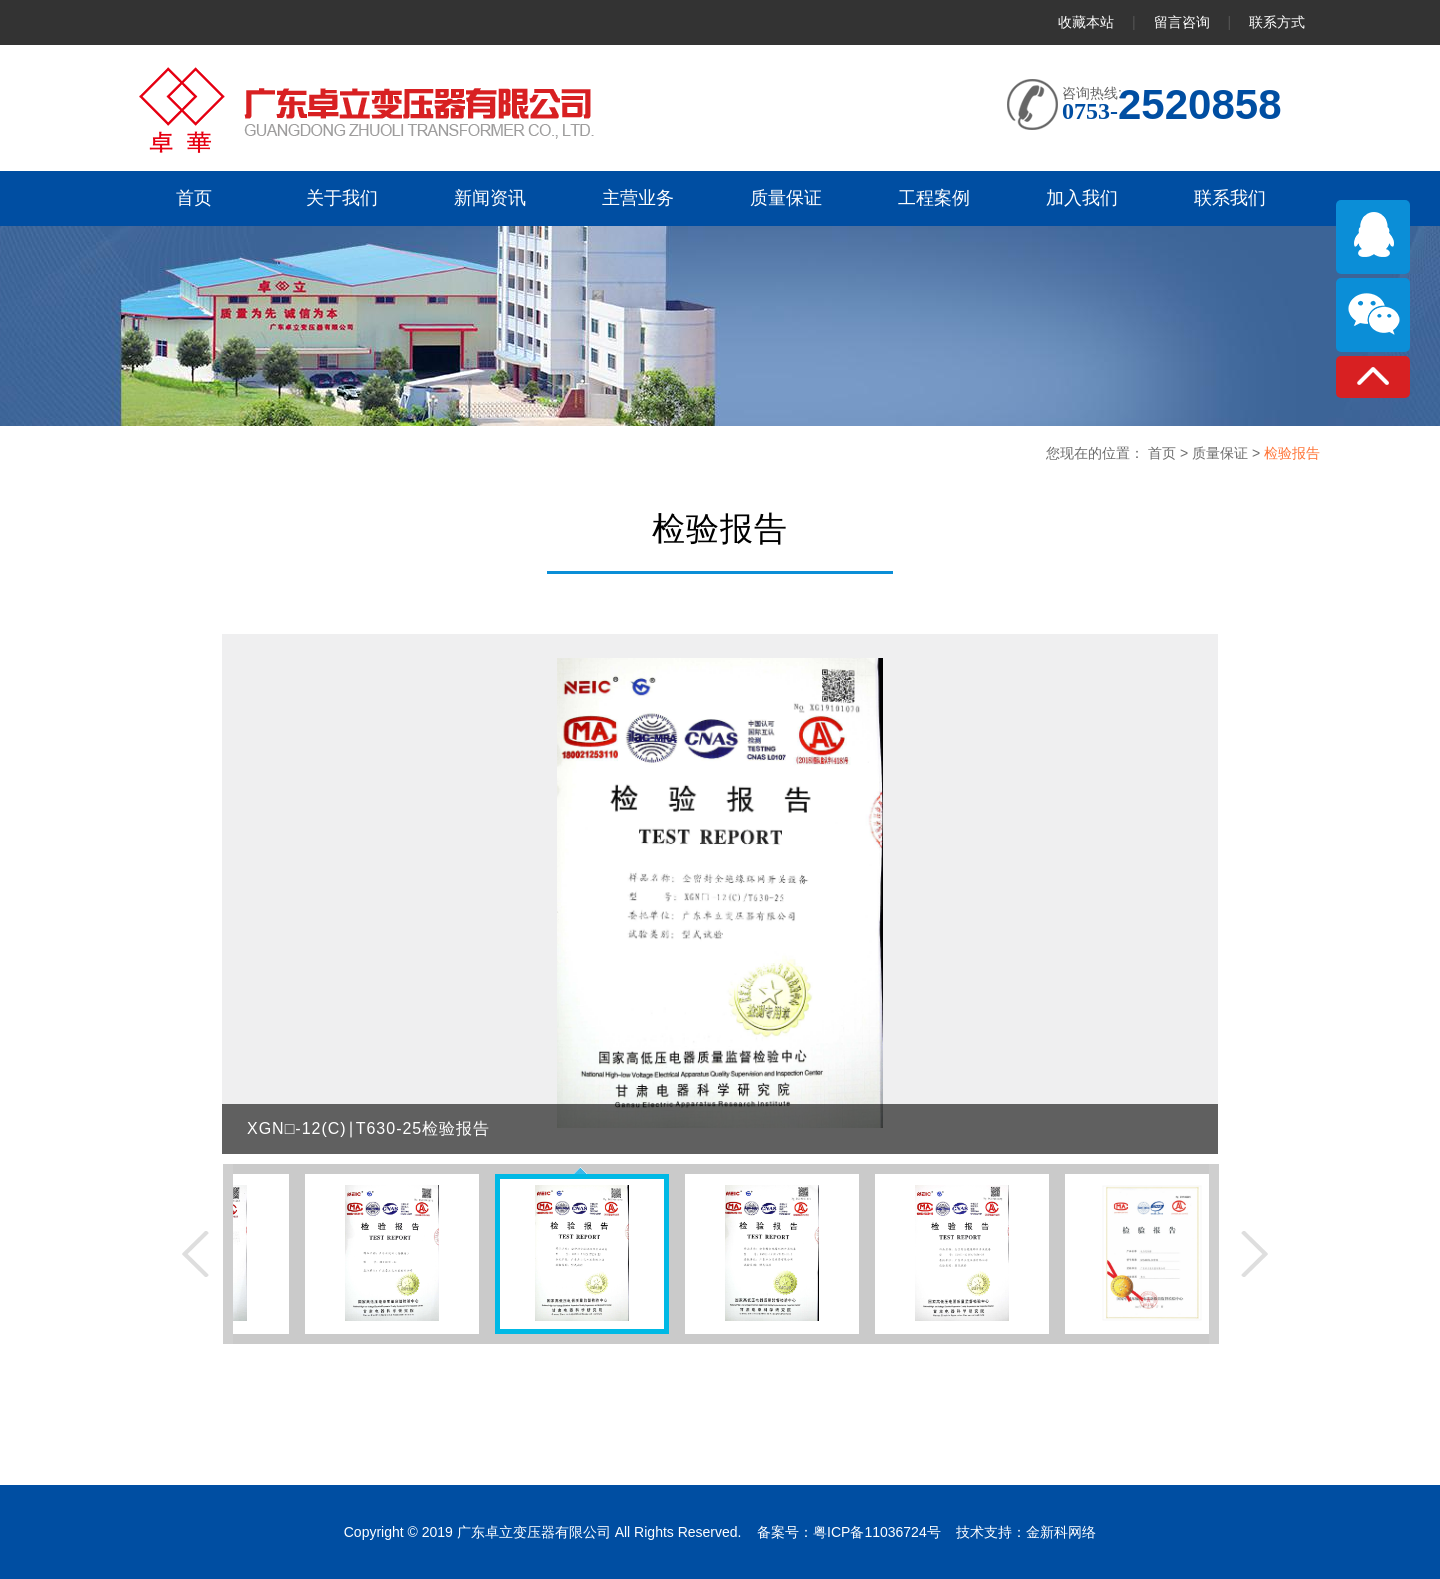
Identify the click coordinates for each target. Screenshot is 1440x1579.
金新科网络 (1061, 1532)
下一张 (1254, 1254)
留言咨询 (1184, 22)
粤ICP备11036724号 (877, 1532)
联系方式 (1277, 22)
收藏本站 (1086, 22)
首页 (1164, 453)
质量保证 (1222, 453)
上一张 (195, 1254)
